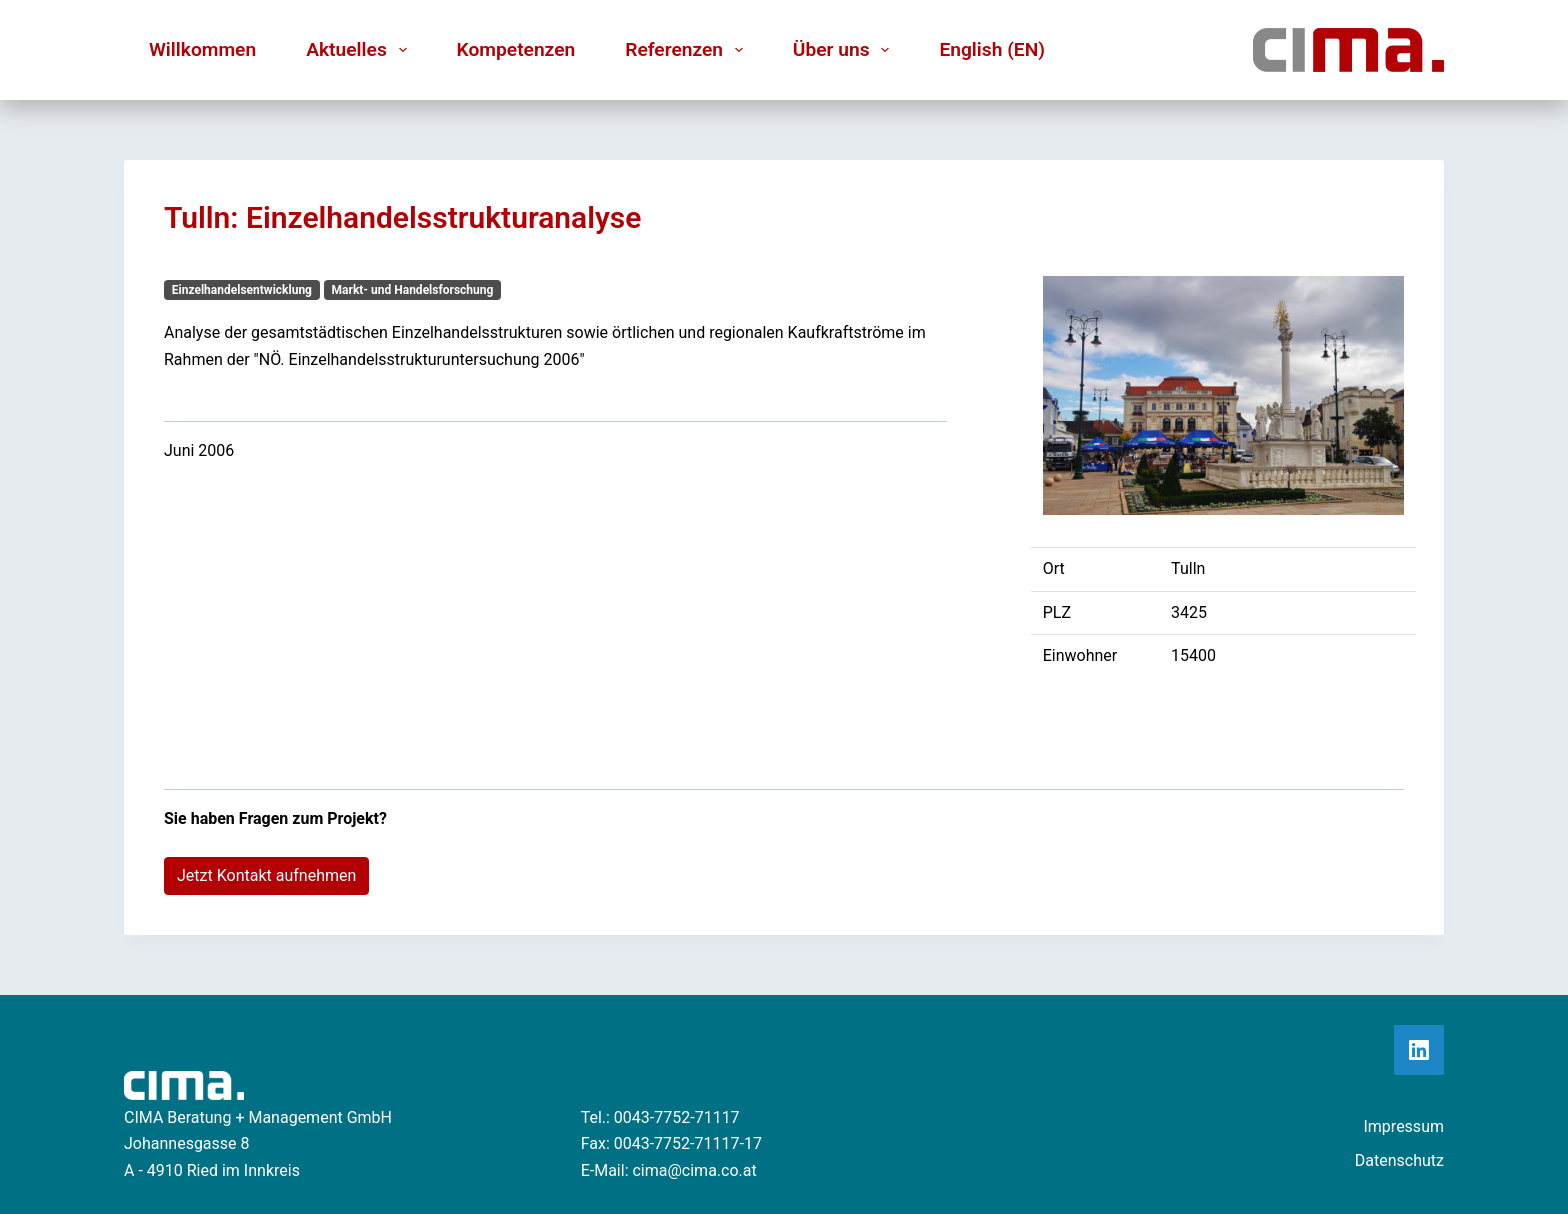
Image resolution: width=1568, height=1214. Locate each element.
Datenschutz (1399, 1160)
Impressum (1403, 1126)
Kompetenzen (516, 49)
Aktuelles (360, 50)
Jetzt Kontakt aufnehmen (266, 875)
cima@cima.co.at (694, 1170)
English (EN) (992, 49)
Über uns (845, 50)
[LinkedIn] (1419, 1050)
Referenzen (688, 50)
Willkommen (202, 49)
